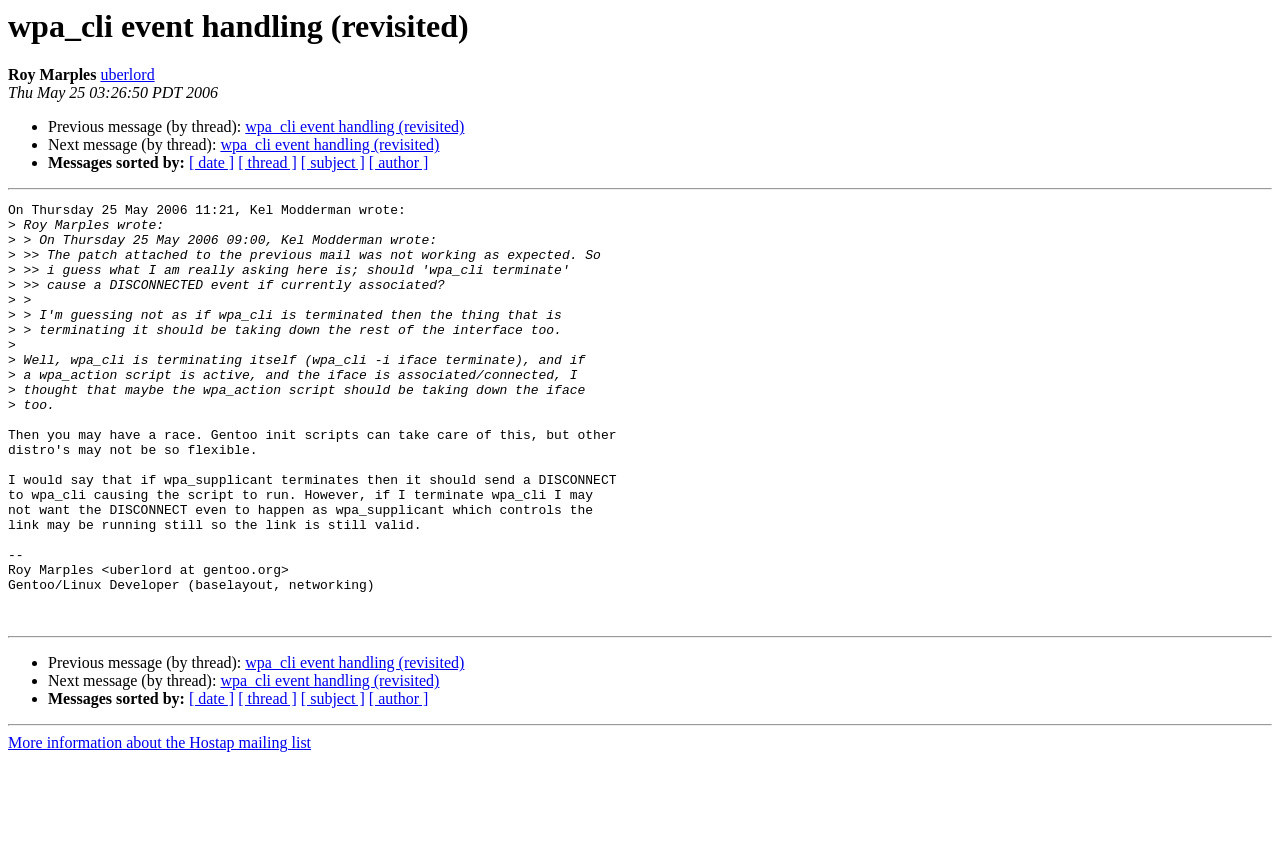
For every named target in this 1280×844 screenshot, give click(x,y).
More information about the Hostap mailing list (159, 826)
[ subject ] (333, 162)
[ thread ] (267, 162)
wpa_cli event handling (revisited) (354, 126)
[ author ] (399, 162)
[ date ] (211, 162)
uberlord (127, 74)
